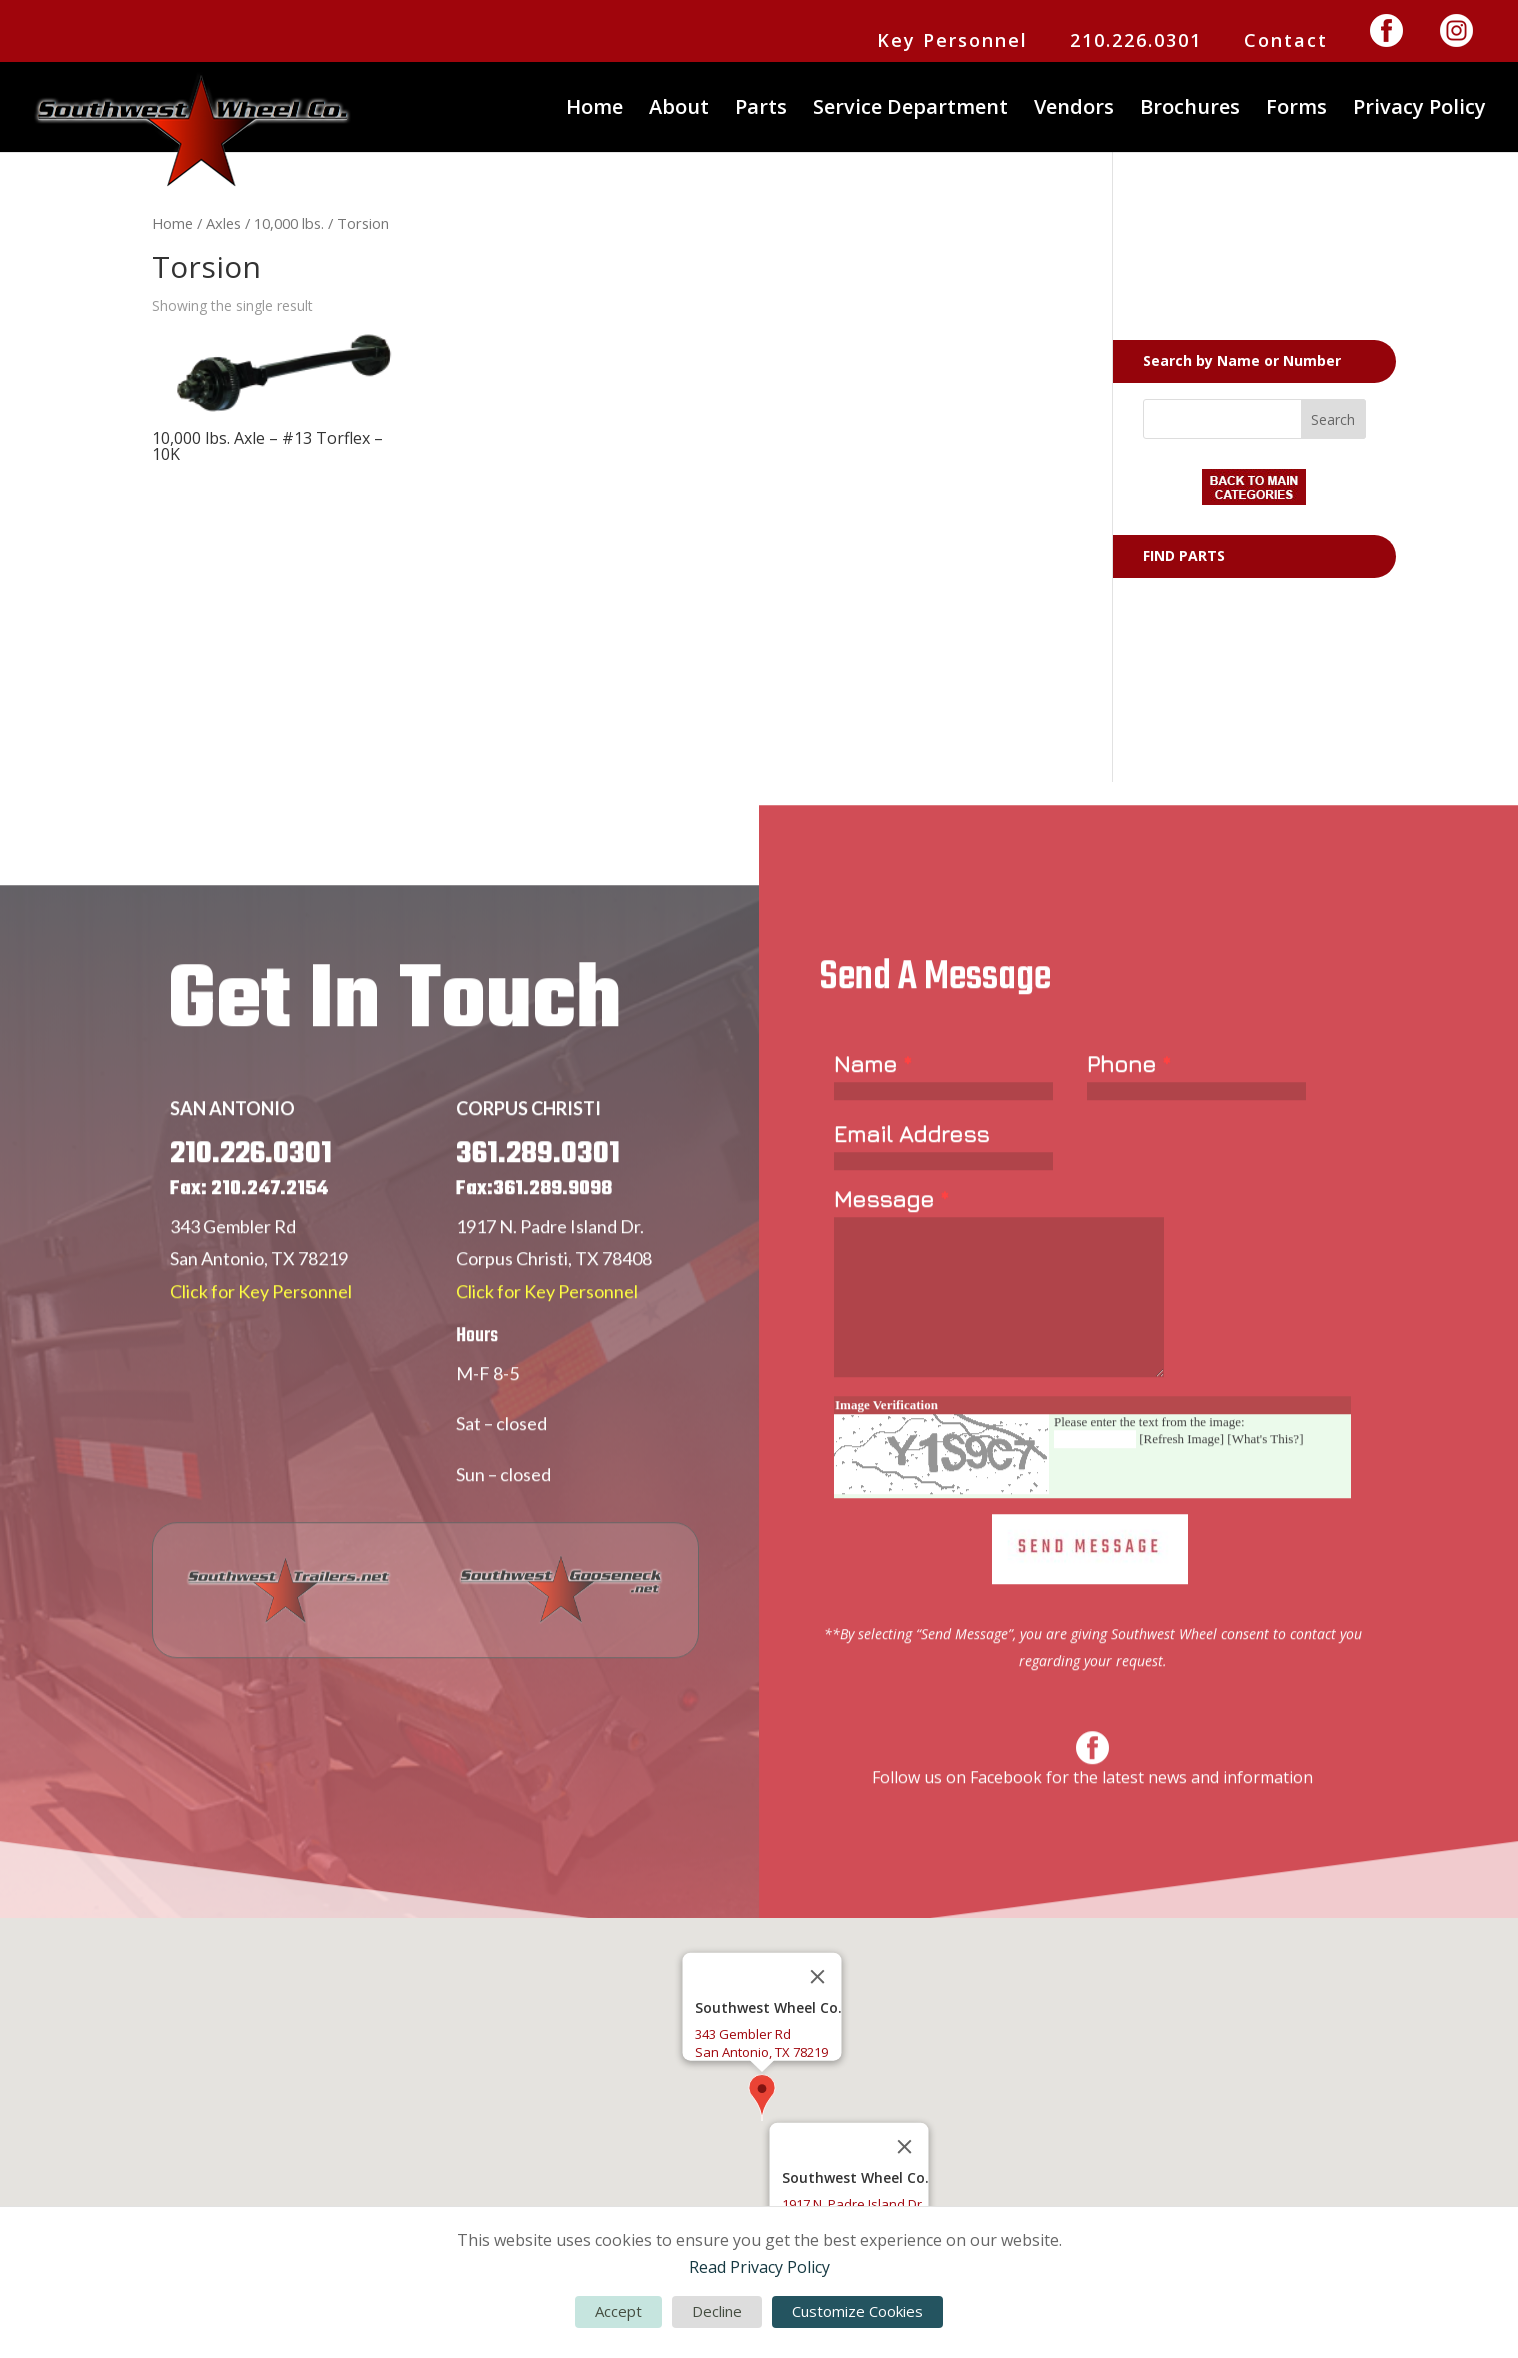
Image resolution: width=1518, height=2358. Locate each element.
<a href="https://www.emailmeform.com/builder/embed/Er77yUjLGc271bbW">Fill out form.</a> (1092, 1393)
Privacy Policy (1419, 110)
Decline (717, 2311)
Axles (223, 223)
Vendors (1074, 110)
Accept (618, 2311)
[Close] (818, 1977)
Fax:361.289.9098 (534, 1241)
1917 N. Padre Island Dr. (550, 1279)
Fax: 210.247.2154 (249, 1241)
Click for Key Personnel (261, 1343)
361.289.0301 (538, 1207)
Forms (1296, 110)
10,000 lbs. (289, 223)
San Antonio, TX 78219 (259, 1311)
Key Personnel (952, 41)
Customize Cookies (857, 2311)
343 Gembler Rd (233, 1279)
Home (594, 110)
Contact (1286, 41)
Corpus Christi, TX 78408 (554, 1311)
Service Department (910, 110)
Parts (761, 110)
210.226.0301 (1136, 41)
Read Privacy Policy (759, 2267)
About (679, 110)
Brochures (1190, 110)
